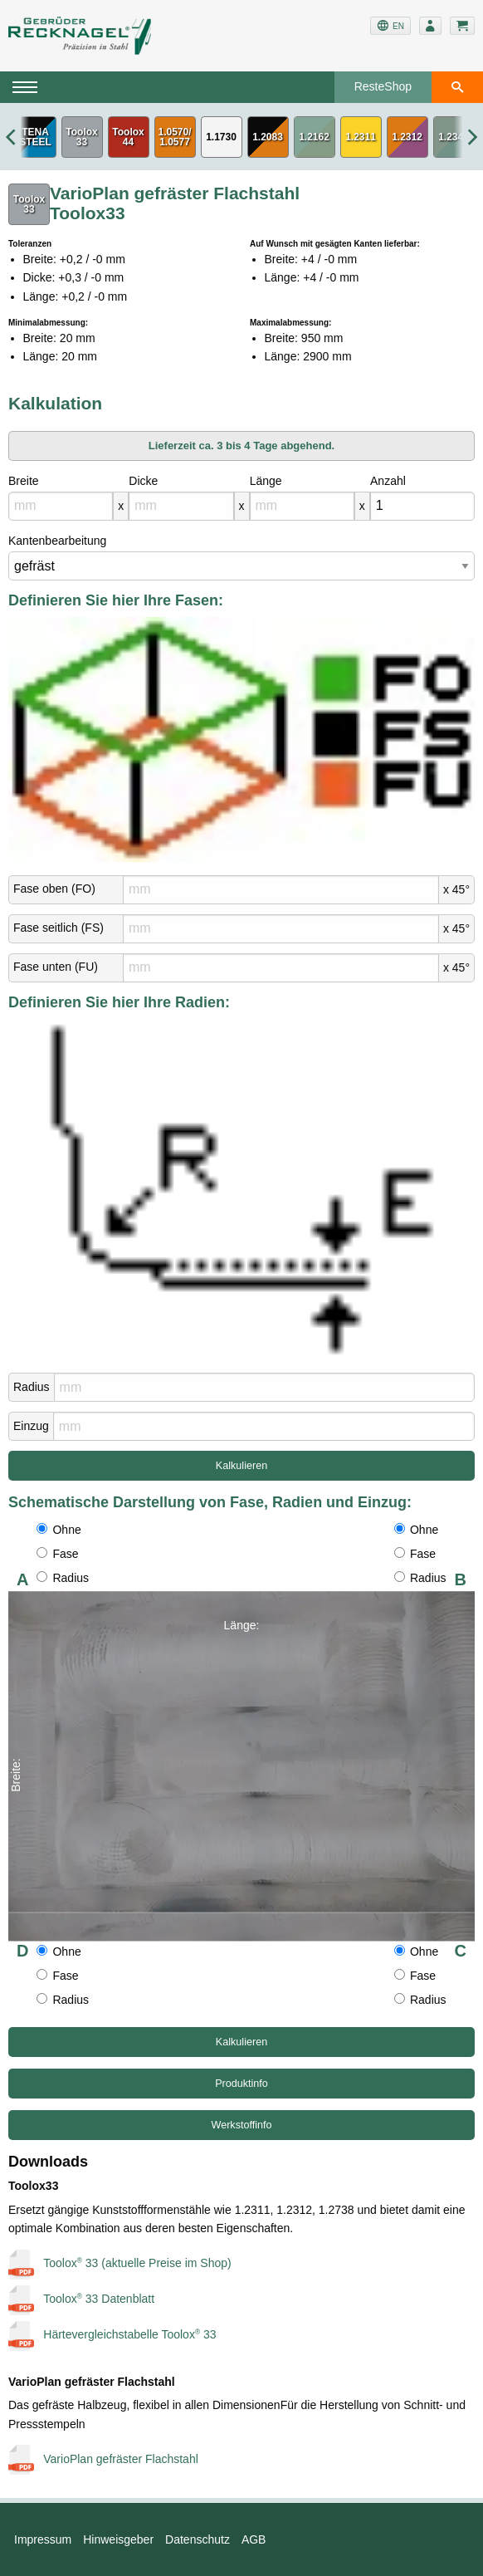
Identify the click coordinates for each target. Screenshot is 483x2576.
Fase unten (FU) (55, 966)
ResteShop (383, 86)
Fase (57, 1553)
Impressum (42, 2539)
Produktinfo (241, 2083)
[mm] (60, 506)
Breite (23, 480)
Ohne (58, 1529)
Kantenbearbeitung (57, 540)
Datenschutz (197, 2539)
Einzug (31, 1425)
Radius (31, 1386)
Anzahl (388, 480)
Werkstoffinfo (241, 2125)
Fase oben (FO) (54, 888)
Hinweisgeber (118, 2539)
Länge (266, 480)
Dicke (143, 480)
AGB (254, 2539)
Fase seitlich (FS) (58, 927)
